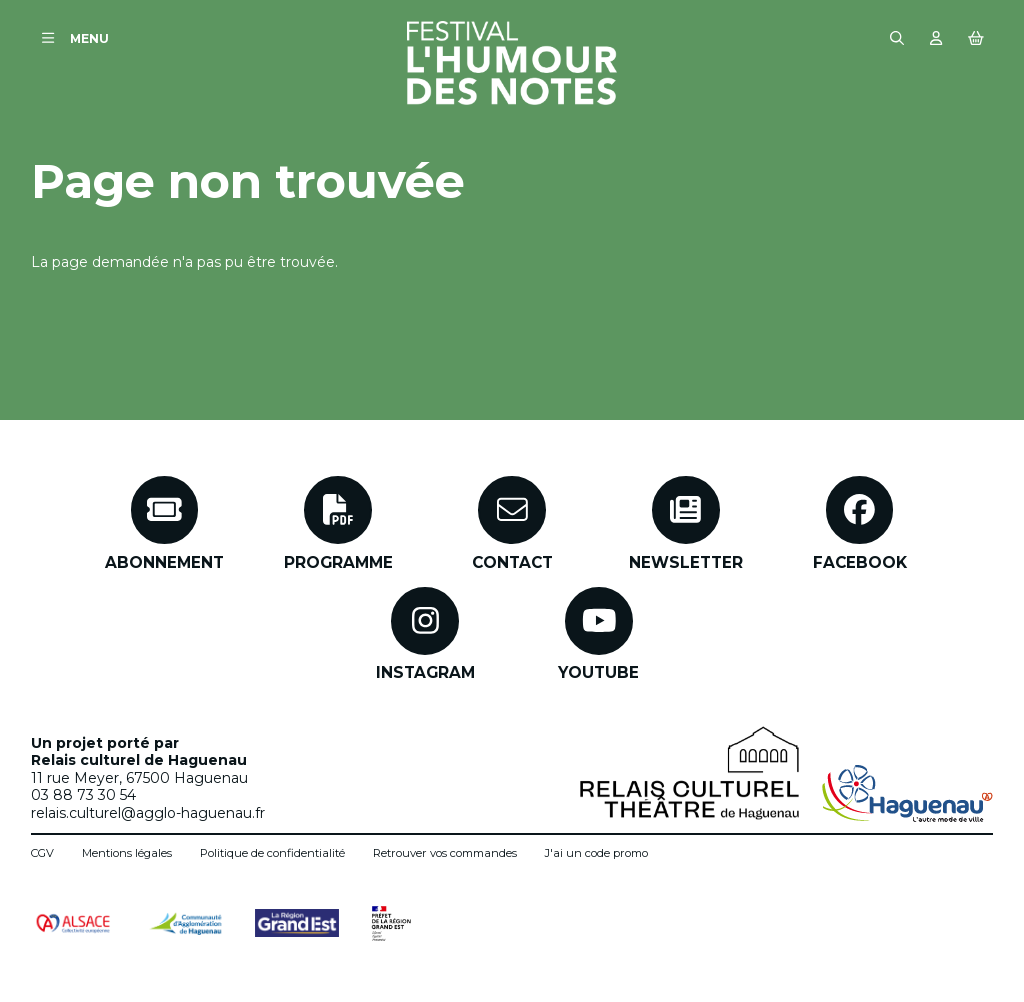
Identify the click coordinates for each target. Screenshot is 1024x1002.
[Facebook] (859, 523)
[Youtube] (598, 634)
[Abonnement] (164, 523)
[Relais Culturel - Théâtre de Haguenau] (689, 773)
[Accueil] (512, 63)
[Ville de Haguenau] (907, 793)
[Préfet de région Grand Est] (391, 923)
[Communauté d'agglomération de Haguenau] (185, 923)
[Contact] (512, 523)
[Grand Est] (297, 923)
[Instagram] (425, 634)
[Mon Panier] (975, 38)
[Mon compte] (936, 38)
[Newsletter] (685, 523)
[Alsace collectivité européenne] (73, 923)
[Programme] (338, 523)
